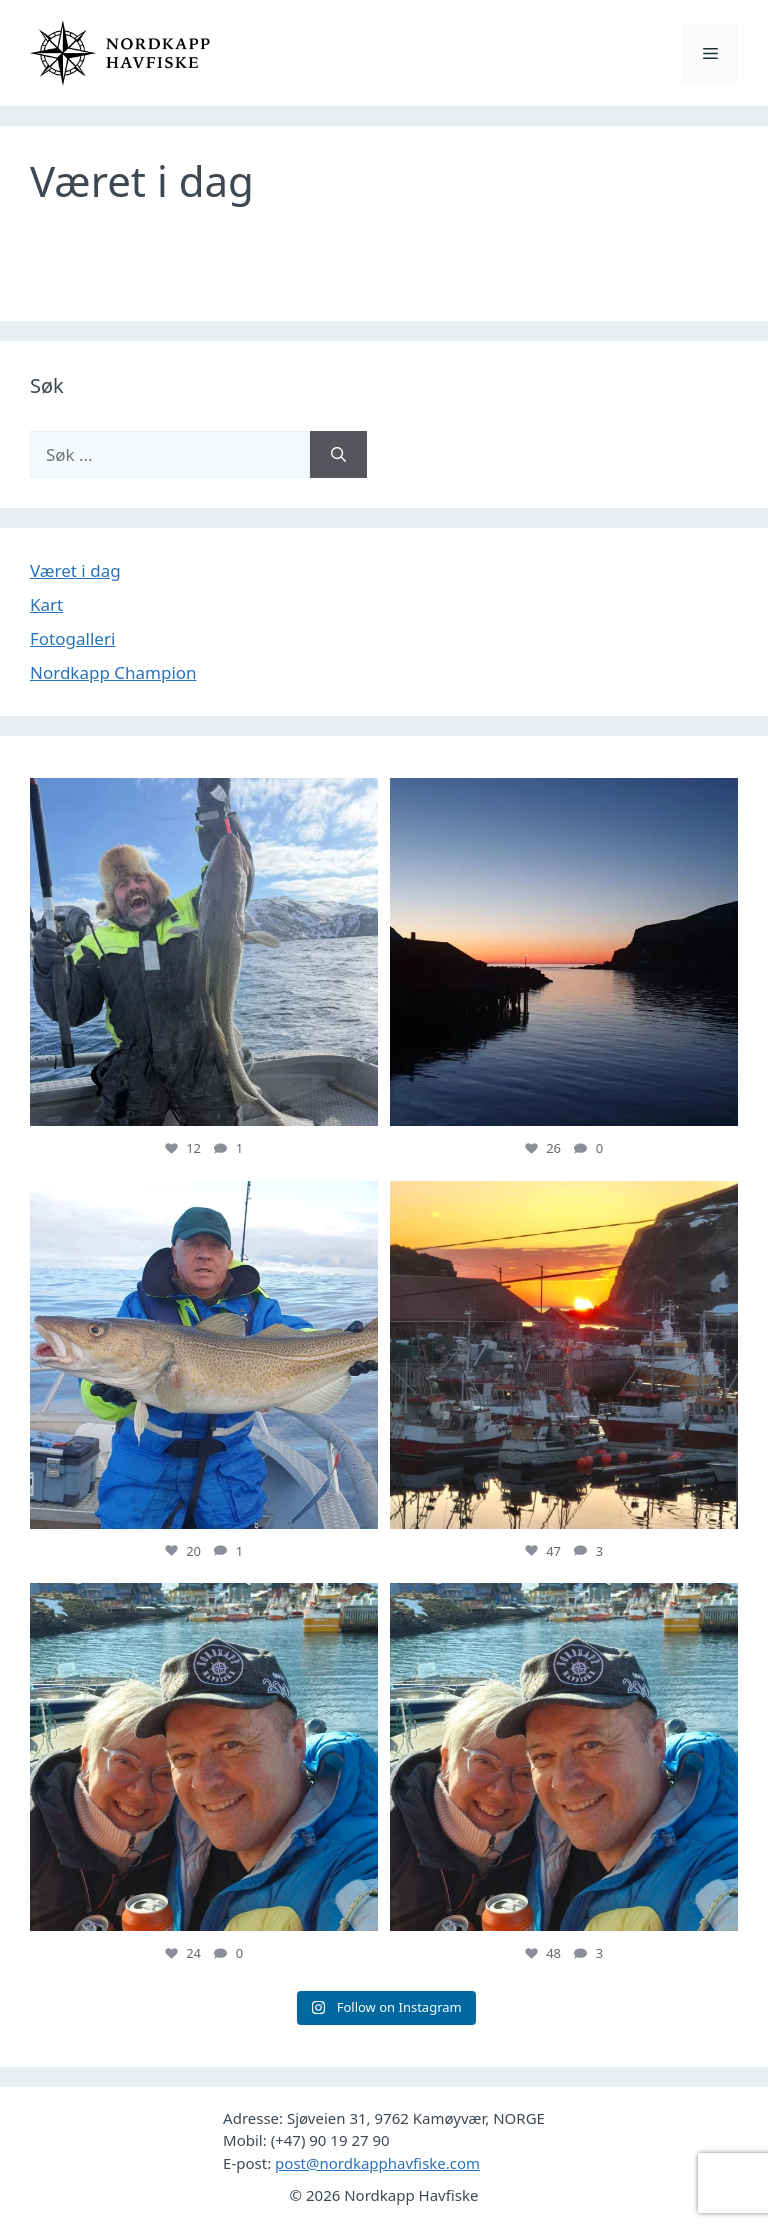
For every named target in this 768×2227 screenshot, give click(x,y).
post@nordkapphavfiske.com (377, 2163)
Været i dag (75, 570)
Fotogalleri (72, 638)
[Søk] (338, 455)
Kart (46, 604)
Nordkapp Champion (113, 672)
